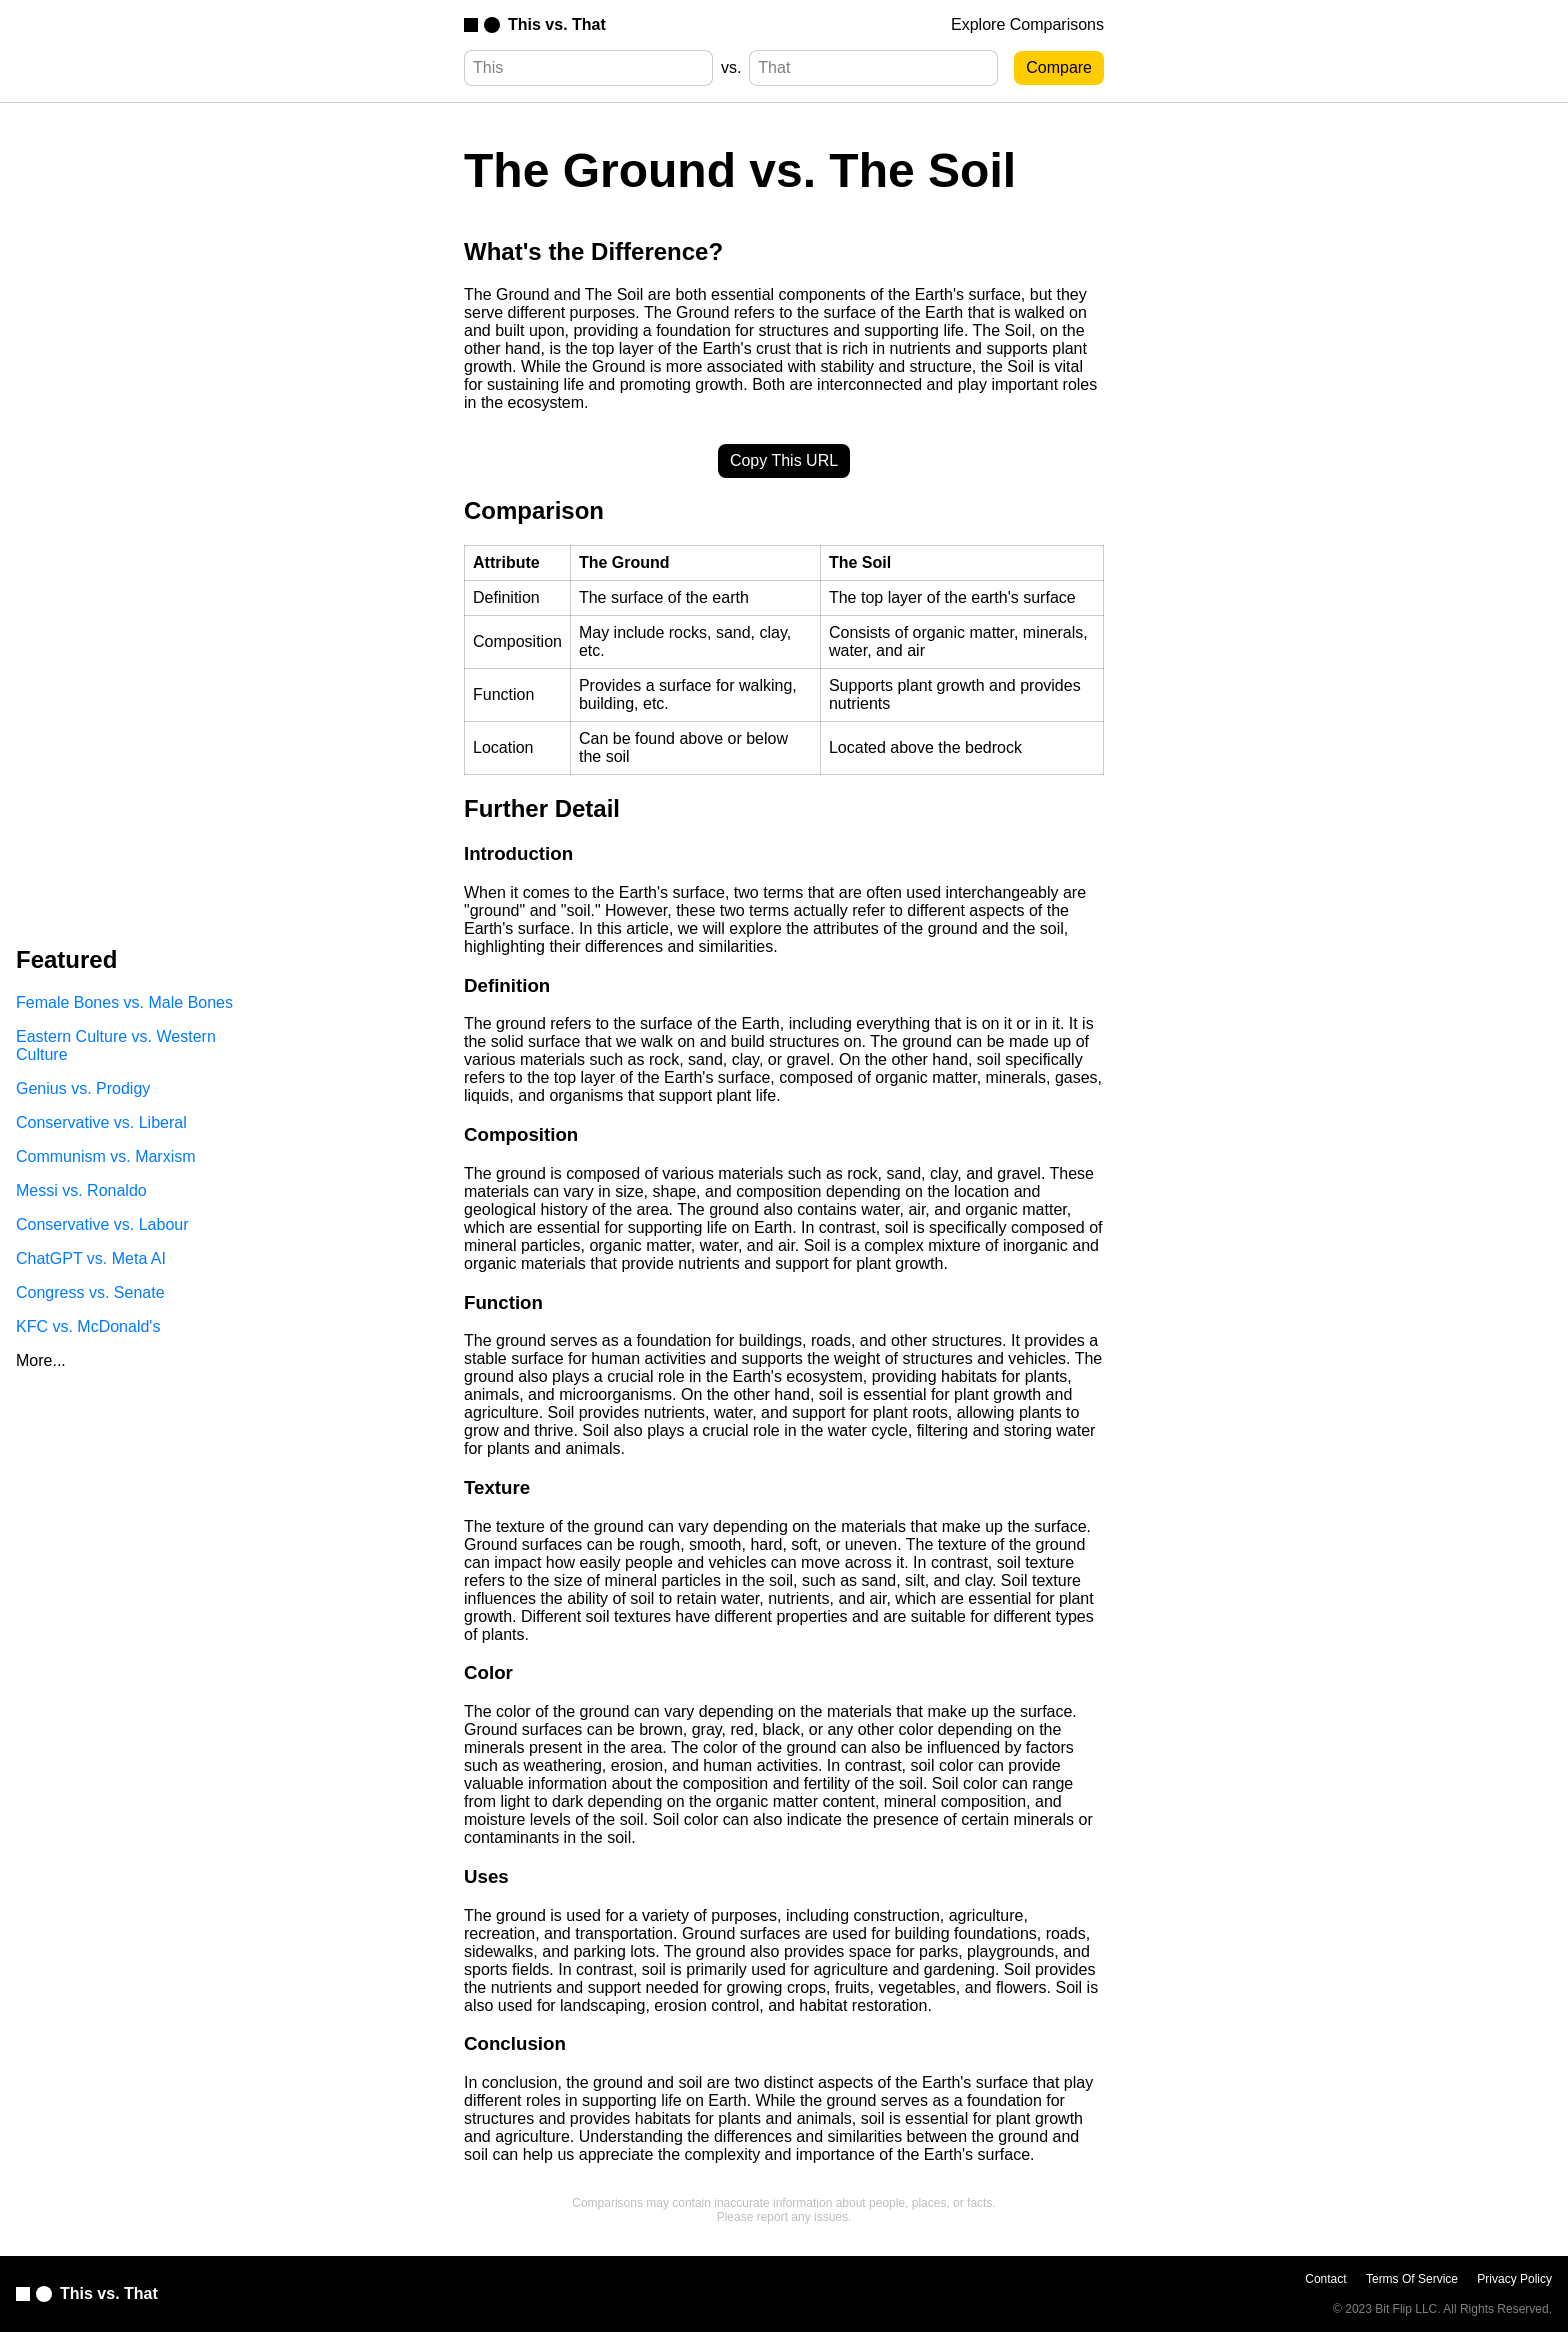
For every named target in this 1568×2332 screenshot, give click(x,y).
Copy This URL (784, 460)
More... (41, 1360)
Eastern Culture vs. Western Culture (116, 1045)
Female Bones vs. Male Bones (124, 1002)
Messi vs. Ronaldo (81, 1190)
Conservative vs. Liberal (101, 1122)
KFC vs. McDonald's (88, 1326)
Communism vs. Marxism (106, 1156)
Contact (1325, 2279)
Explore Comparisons (1027, 24)
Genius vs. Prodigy (83, 1088)
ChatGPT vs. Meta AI (91, 1258)
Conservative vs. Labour (102, 1224)
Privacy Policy (1514, 2279)
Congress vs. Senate (90, 1292)
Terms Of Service (1412, 2279)
